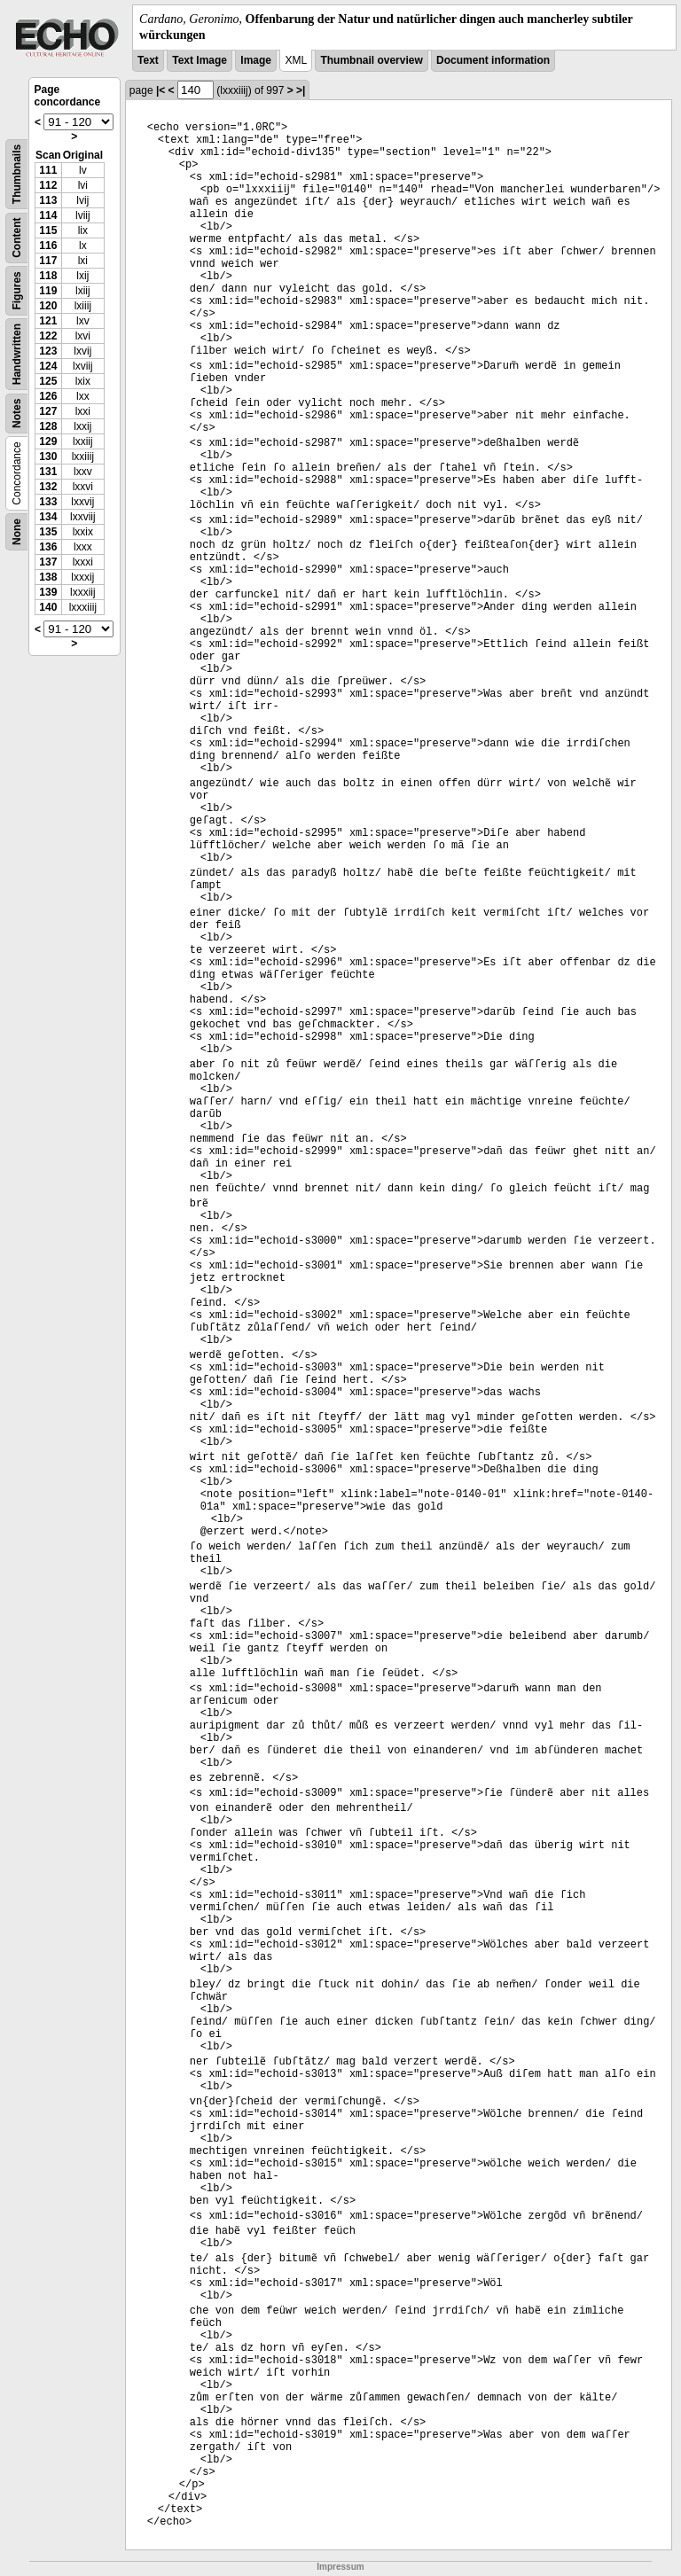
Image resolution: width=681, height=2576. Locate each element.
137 (48, 562)
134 (48, 517)
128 (48, 426)
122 (48, 336)
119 (48, 291)
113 (48, 200)
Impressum (340, 2567)
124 (48, 366)
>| (300, 90)
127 (48, 411)
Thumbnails (17, 174)
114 (48, 215)
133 (48, 502)
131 (48, 471)
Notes (17, 413)
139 (48, 592)
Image (255, 60)
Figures (17, 291)
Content (17, 238)
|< (160, 90)
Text (148, 60)
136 (48, 547)
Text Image (199, 60)
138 (48, 577)
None (17, 532)
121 (48, 321)
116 (48, 245)
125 (48, 381)
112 (48, 185)
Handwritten (17, 354)
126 (48, 396)
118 (48, 275)
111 (48, 170)
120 (48, 306)
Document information (493, 60)
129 (48, 441)
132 (48, 486)
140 (48, 607)
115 (48, 230)
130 (48, 456)
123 (48, 351)
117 (48, 260)
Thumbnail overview (371, 60)
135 (48, 532)
